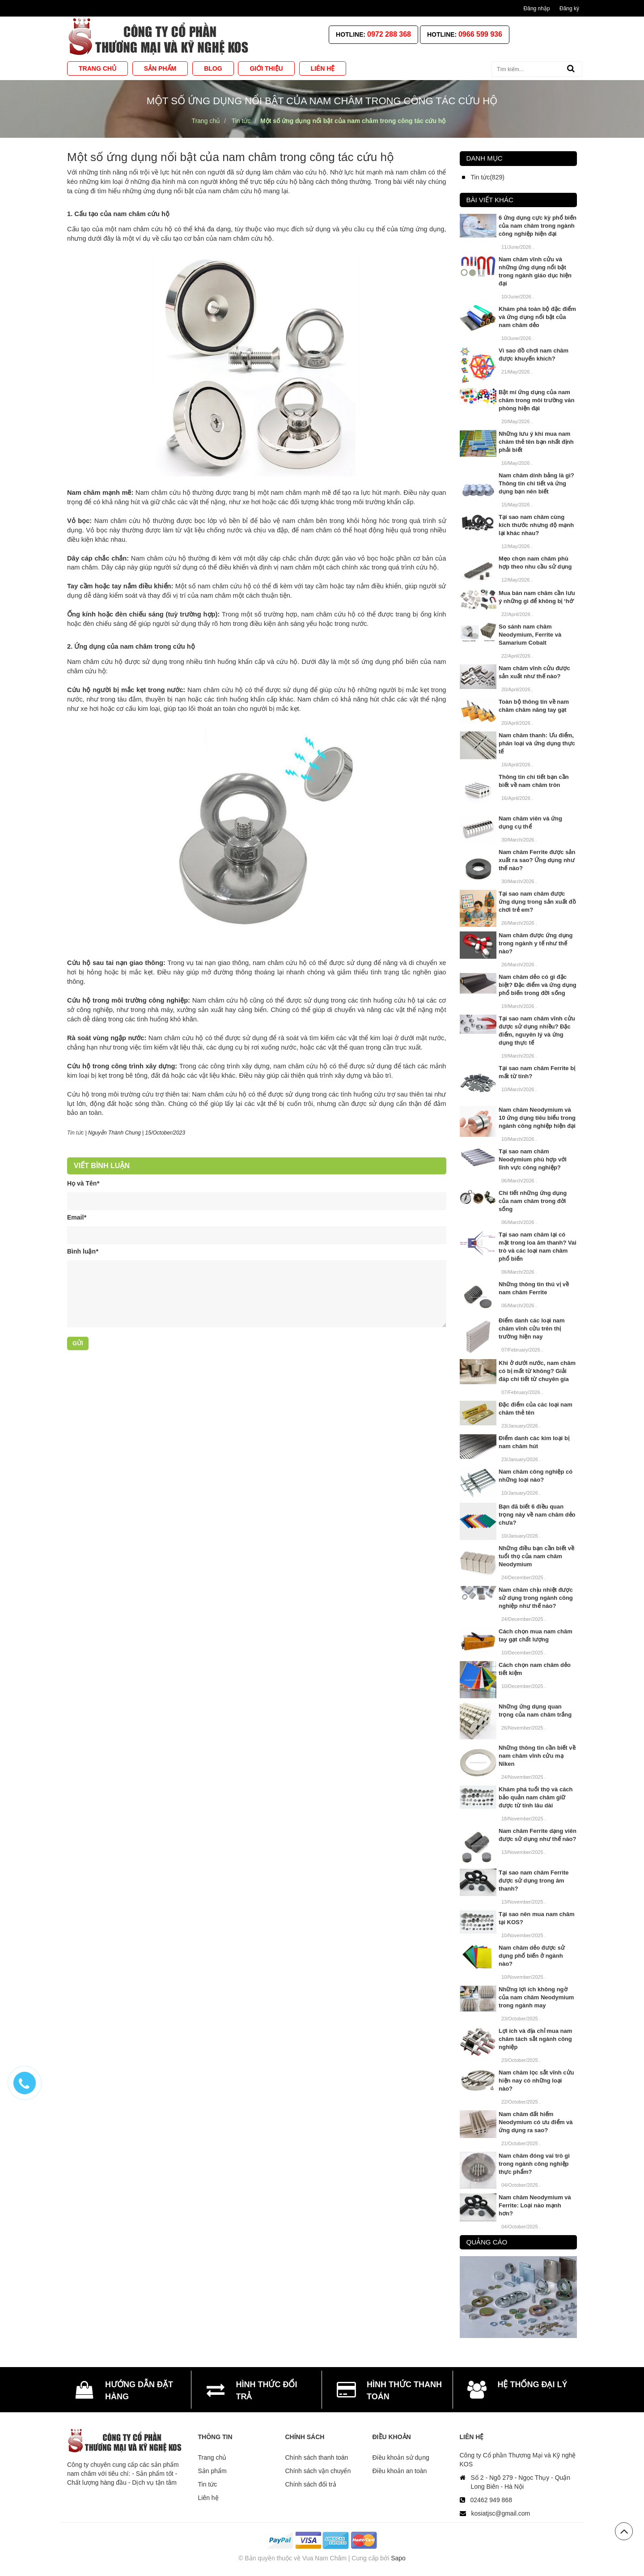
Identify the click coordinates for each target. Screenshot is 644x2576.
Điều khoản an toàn (400, 2470)
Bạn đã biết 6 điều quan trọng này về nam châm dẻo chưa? (537, 1514)
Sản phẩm (212, 2470)
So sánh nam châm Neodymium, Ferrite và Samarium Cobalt (530, 634)
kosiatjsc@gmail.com (500, 2513)
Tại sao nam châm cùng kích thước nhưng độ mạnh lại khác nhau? (536, 525)
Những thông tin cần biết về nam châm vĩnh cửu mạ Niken (537, 1755)
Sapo (398, 2558)
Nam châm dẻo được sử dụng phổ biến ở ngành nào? (532, 1955)
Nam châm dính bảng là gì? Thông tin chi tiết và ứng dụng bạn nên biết (536, 483)
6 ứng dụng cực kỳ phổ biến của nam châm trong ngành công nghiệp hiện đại (537, 225)
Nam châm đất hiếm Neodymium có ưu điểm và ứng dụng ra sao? (536, 2122)
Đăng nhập (537, 8)
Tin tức (207, 2484)
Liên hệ (208, 2497)
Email (76, 1217)
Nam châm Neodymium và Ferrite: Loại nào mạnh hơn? (535, 2205)
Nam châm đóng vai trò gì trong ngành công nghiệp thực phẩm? (534, 2163)
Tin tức (75, 1133)
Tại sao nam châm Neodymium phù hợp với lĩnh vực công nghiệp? (533, 1159)
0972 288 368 (389, 34)
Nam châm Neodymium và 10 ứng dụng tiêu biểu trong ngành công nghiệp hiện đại (537, 1117)
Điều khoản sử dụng (401, 2457)
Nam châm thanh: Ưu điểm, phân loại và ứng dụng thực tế (537, 743)
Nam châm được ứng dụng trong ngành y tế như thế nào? (535, 943)
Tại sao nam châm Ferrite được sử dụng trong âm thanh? (534, 1880)
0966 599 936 (480, 34)
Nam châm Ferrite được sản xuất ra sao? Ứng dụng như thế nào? (537, 860)
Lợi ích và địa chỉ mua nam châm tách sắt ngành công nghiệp (535, 2039)
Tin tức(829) (487, 177)
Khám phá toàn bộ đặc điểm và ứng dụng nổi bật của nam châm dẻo (537, 317)
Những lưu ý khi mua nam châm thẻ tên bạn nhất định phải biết (536, 441)
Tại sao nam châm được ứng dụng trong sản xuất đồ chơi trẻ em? (537, 901)
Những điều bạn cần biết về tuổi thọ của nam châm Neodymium (536, 1556)
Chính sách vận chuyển (318, 2470)
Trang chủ (212, 2457)
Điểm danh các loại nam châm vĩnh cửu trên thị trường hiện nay (532, 1328)
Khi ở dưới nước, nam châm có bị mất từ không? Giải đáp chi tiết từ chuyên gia (537, 1371)
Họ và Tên (83, 1183)
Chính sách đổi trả (310, 2484)
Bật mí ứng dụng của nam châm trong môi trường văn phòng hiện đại (536, 400)
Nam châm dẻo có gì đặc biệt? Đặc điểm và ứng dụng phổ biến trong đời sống (537, 984)
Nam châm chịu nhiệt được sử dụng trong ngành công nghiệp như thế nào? (536, 1597)
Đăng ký (569, 8)
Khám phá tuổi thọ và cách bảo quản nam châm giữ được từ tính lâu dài (536, 1797)
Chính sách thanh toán (316, 2457)
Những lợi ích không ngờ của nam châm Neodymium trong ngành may (536, 1997)
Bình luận (82, 1251)
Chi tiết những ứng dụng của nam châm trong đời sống (533, 1201)
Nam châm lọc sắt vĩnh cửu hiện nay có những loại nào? (536, 2080)
